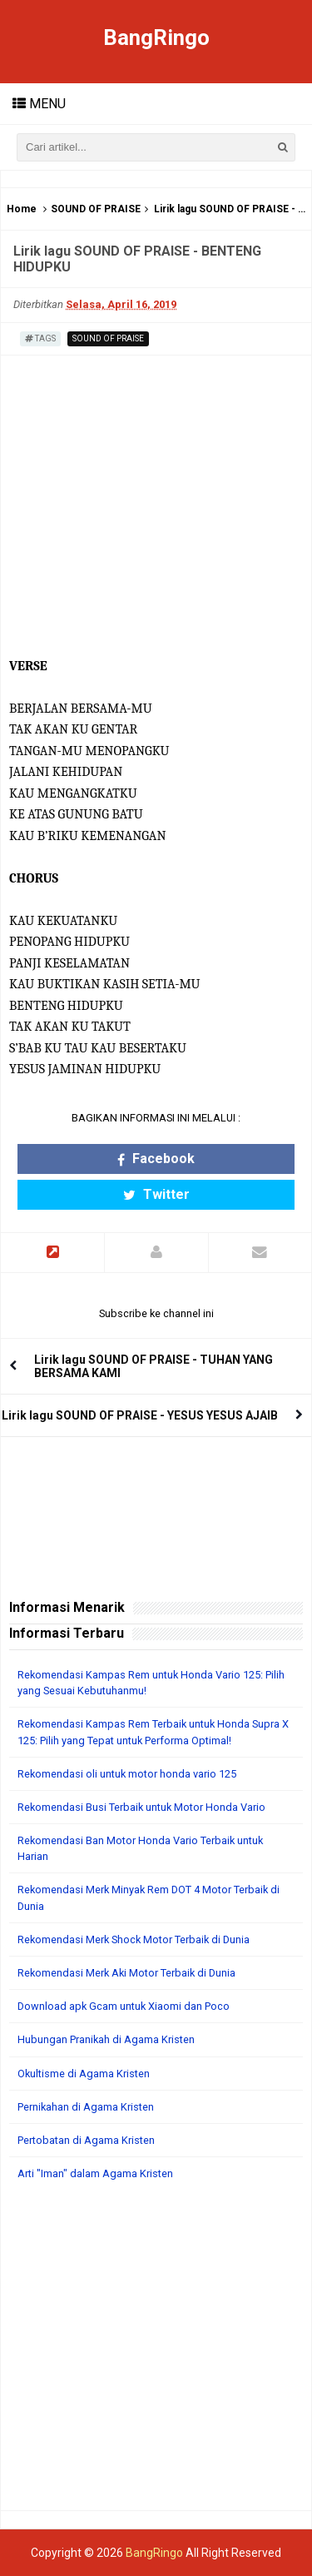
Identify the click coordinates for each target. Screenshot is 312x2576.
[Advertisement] (156, 2354)
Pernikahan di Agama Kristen (85, 2107)
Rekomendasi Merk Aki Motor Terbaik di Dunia (126, 1973)
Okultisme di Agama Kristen (83, 2073)
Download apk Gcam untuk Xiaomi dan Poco (123, 2006)
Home (22, 209)
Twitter (156, 1194)
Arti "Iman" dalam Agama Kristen (95, 2173)
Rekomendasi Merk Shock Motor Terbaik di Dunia (133, 1939)
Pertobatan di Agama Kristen (86, 2140)
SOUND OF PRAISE (96, 209)
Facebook (156, 1158)
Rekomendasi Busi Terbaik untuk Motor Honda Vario (141, 1807)
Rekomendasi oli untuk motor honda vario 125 (126, 1774)
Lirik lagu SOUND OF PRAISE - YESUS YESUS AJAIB (140, 1415)
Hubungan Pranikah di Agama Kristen (106, 2039)
